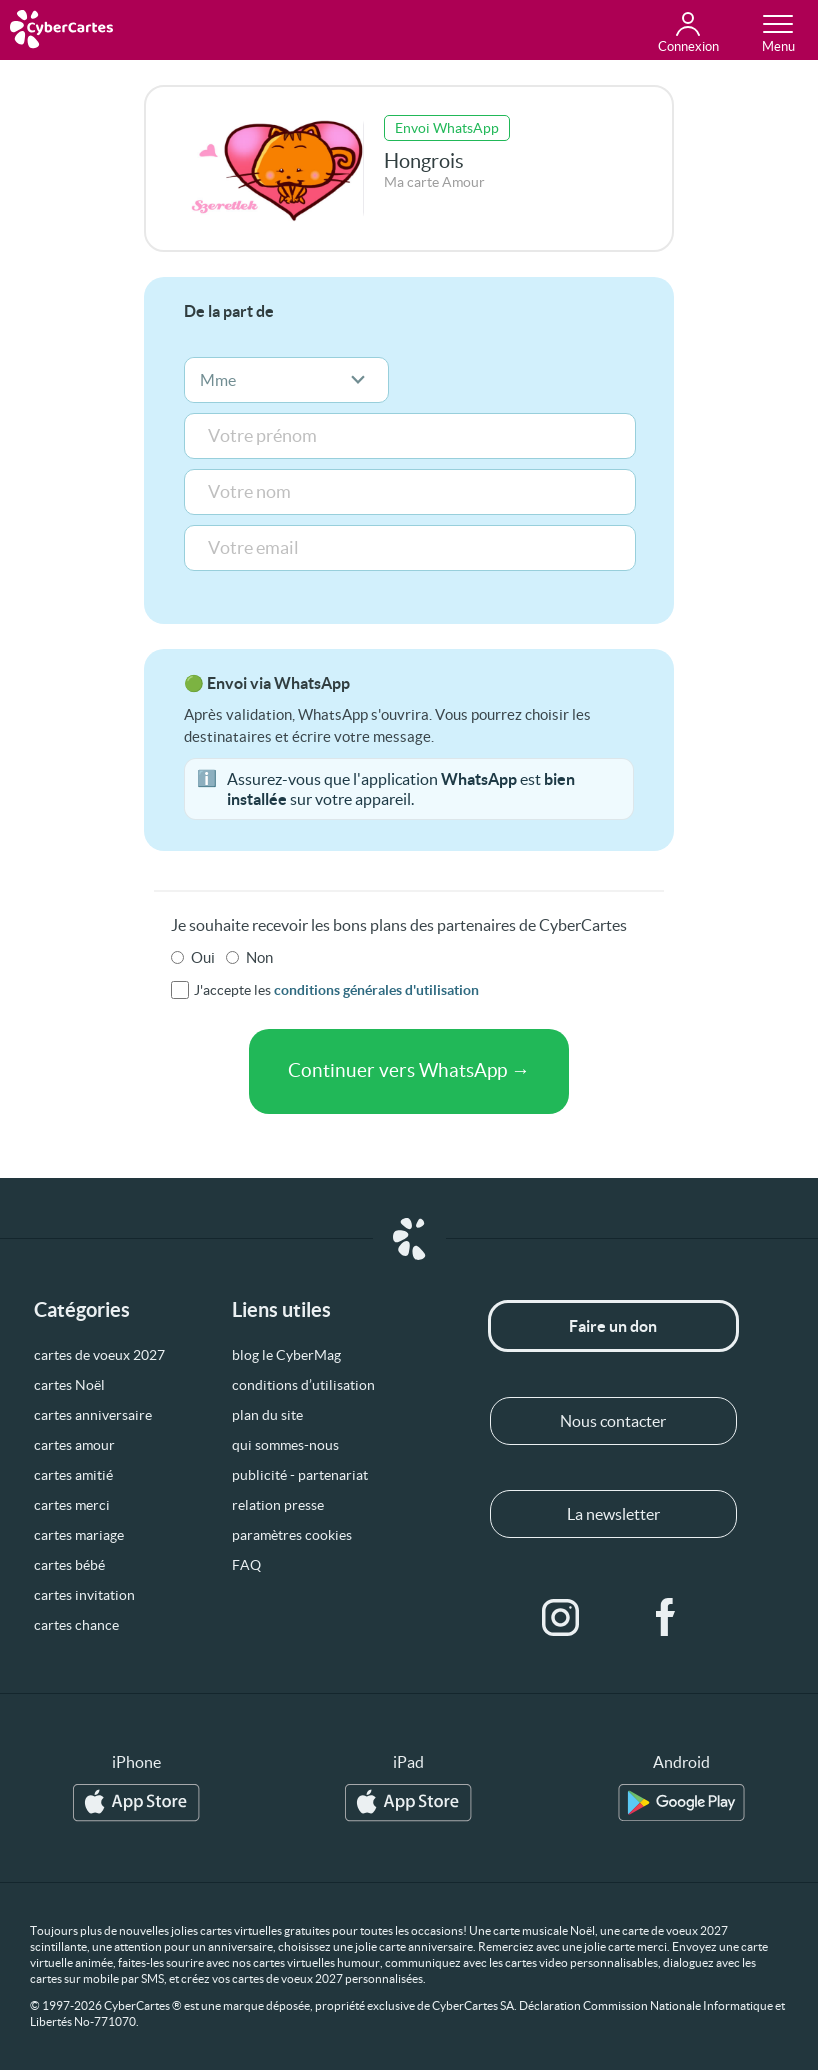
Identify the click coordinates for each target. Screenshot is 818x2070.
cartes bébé (69, 1565)
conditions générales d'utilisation (376, 990)
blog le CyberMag (286, 1355)
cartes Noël (69, 1385)
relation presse (278, 1505)
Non (259, 957)
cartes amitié (73, 1475)
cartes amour (74, 1445)
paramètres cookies (292, 1535)
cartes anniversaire (93, 1415)
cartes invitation (84, 1595)
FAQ (246, 1565)
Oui (203, 957)
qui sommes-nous (285, 1445)
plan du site (267, 1415)
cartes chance (76, 1625)
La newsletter (613, 1514)
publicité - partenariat (300, 1475)
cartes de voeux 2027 (99, 1355)
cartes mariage (79, 1535)
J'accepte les (336, 990)
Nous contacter (613, 1421)
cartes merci (72, 1505)
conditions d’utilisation (303, 1385)
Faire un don (613, 1326)
